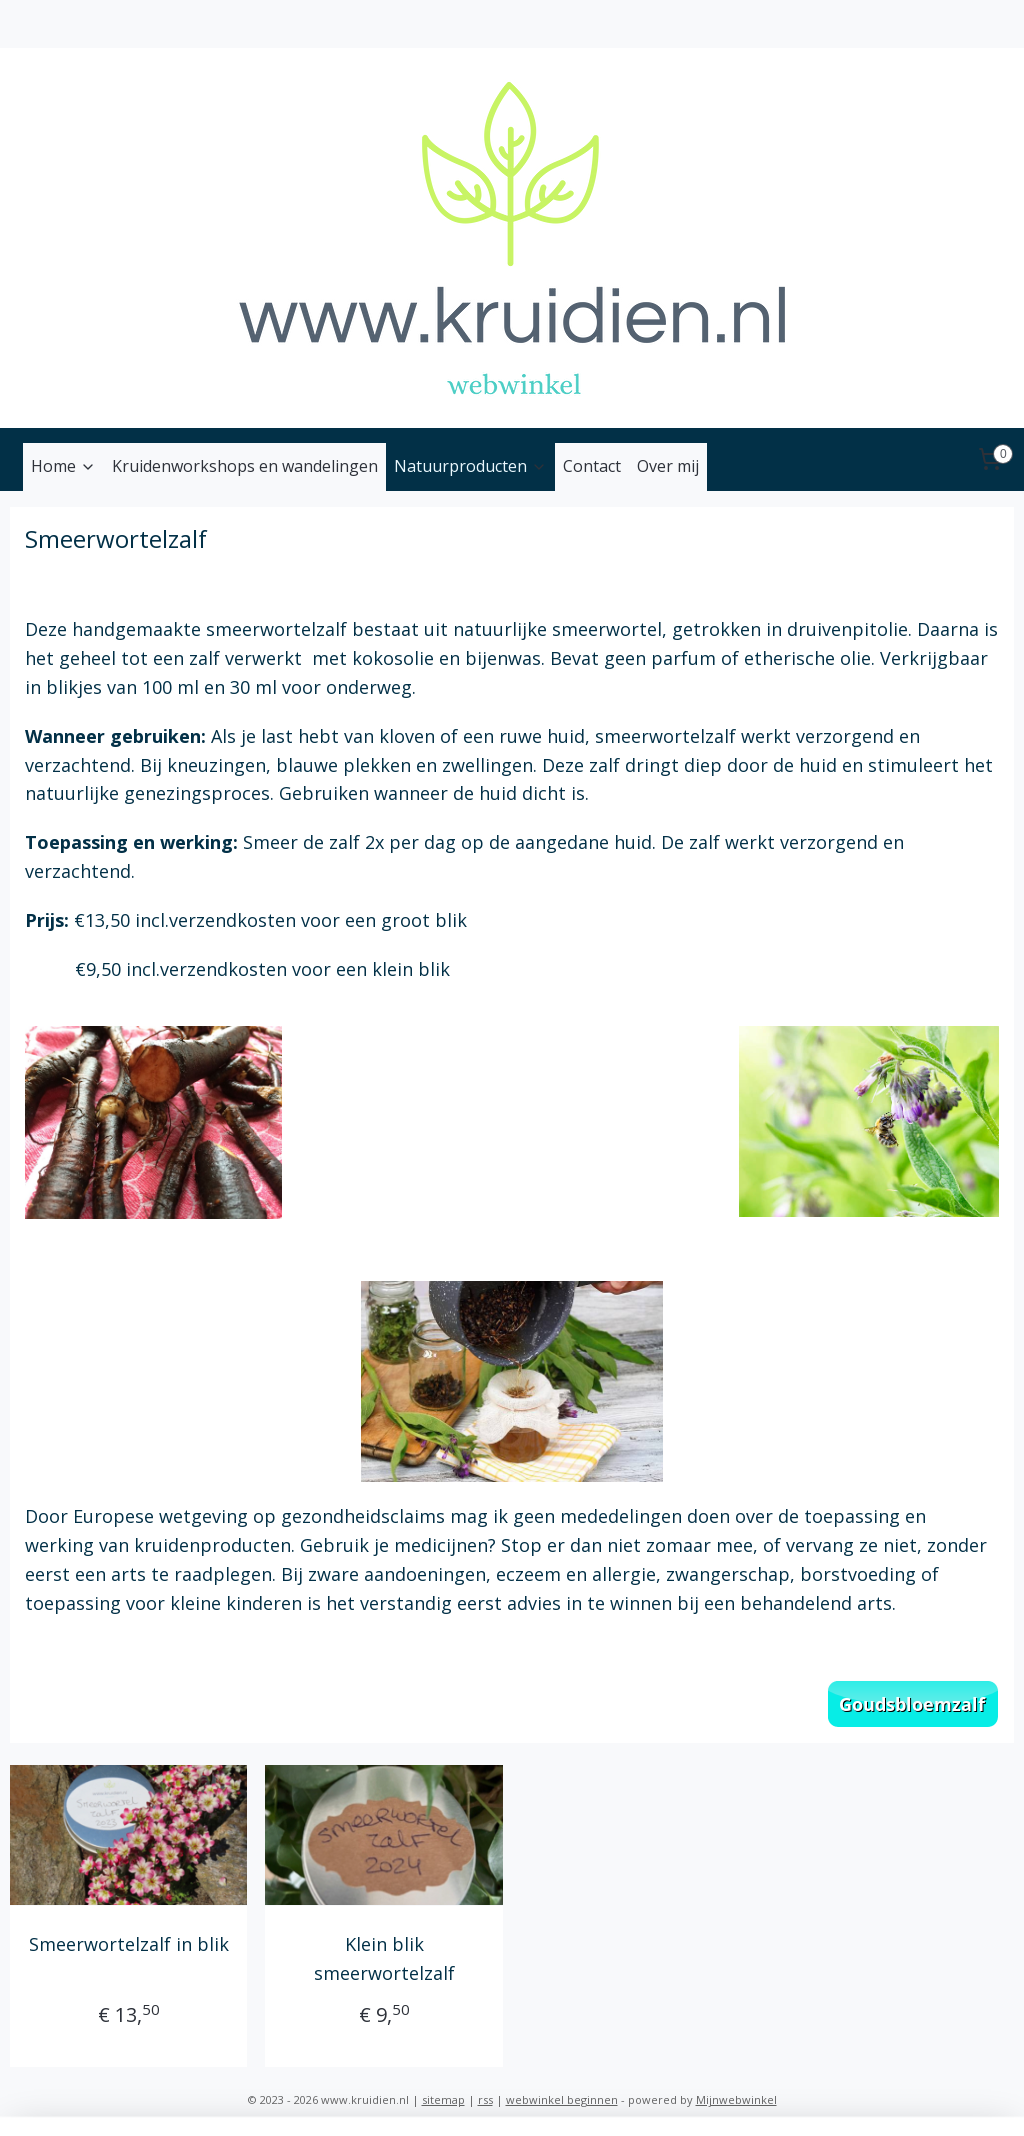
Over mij (668, 466)
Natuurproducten (470, 466)
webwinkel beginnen (562, 2099)
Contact (592, 466)
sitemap (443, 2099)
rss (485, 2099)
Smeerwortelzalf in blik (129, 1944)
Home (63, 466)
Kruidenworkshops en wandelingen (245, 466)
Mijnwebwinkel (736, 2099)
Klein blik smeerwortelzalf (384, 1958)
